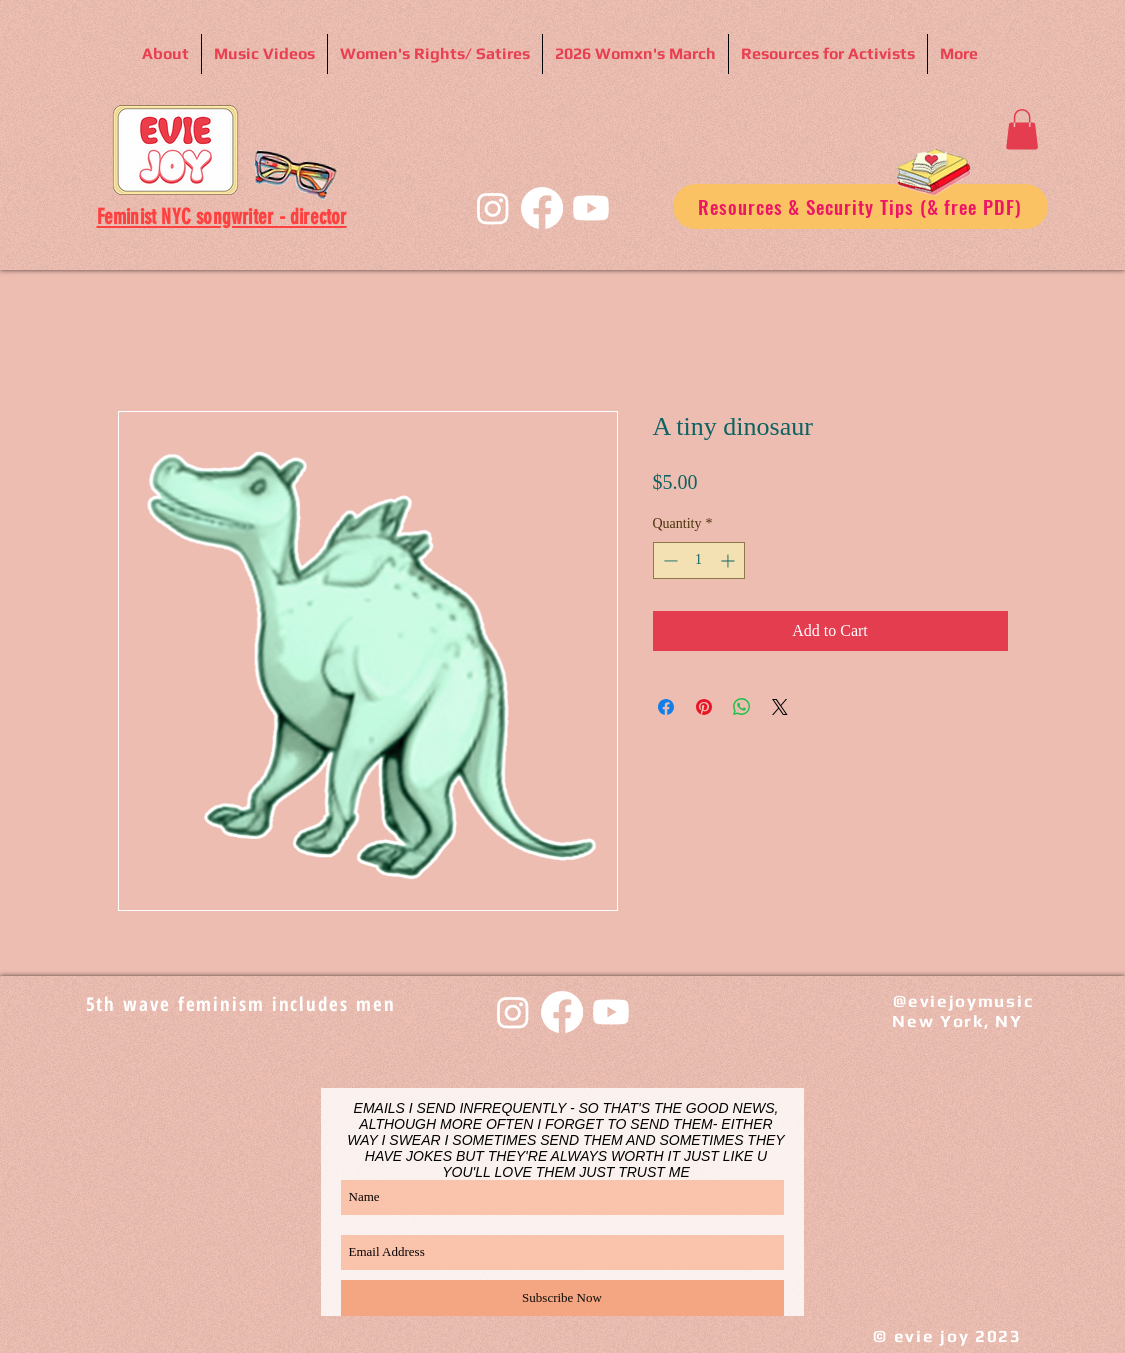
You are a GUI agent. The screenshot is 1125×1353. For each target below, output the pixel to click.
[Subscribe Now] (562, 1298)
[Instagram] (493, 208)
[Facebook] (542, 208)
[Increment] (729, 560)
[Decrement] (668, 560)
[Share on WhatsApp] (742, 707)
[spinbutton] (699, 560)
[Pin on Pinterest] (704, 707)
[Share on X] (780, 707)
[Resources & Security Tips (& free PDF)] (860, 206)
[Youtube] (591, 208)
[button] (1022, 129)
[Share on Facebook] (666, 707)
